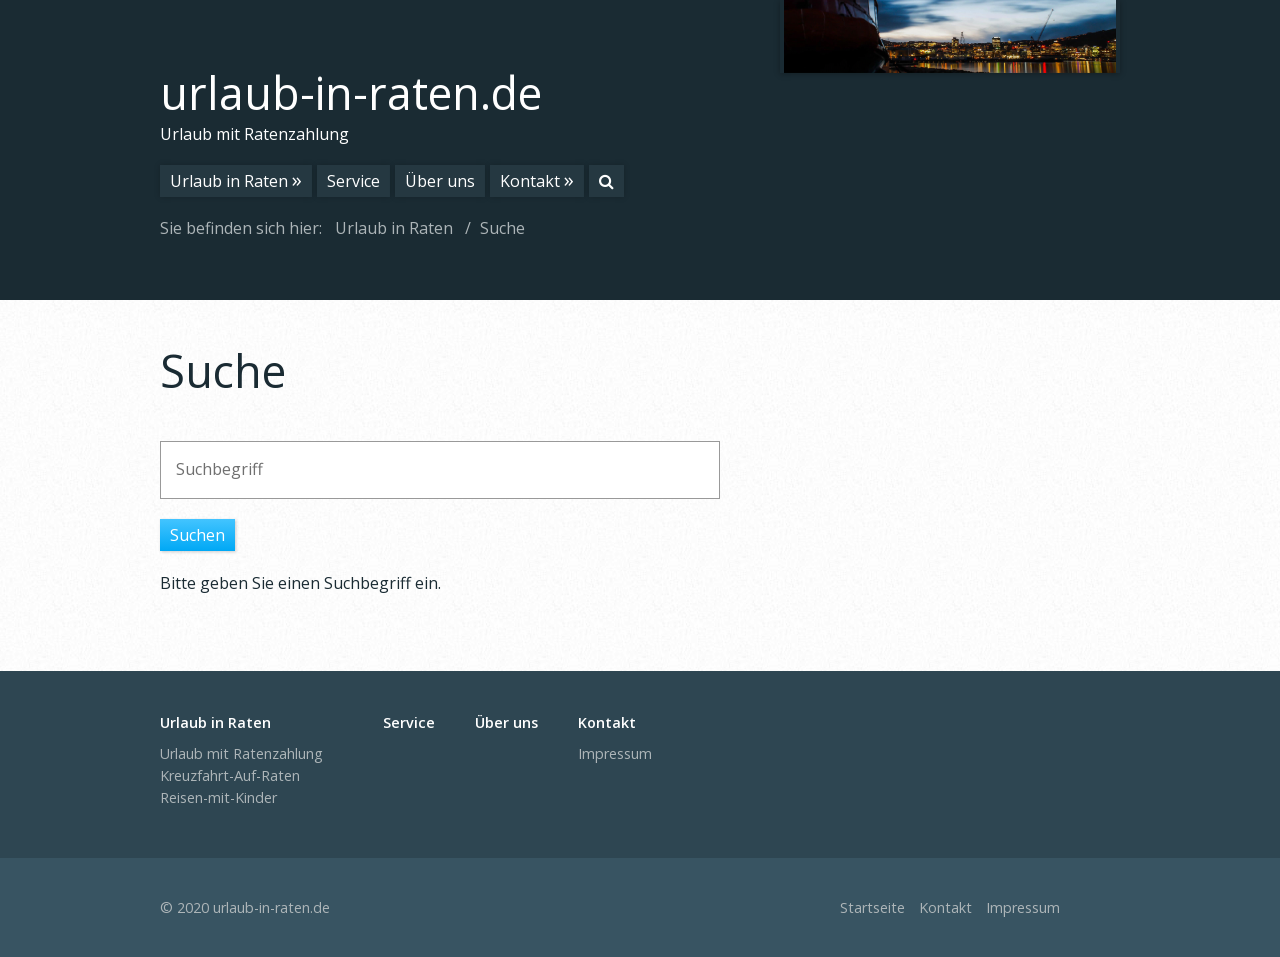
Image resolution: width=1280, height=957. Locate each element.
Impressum (615, 753)
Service (353, 181)
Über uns (440, 181)
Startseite (872, 907)
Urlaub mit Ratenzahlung (241, 753)
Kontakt (530, 181)
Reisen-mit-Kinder (218, 797)
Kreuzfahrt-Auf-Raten (230, 775)
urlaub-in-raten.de (351, 92)
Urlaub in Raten (229, 181)
